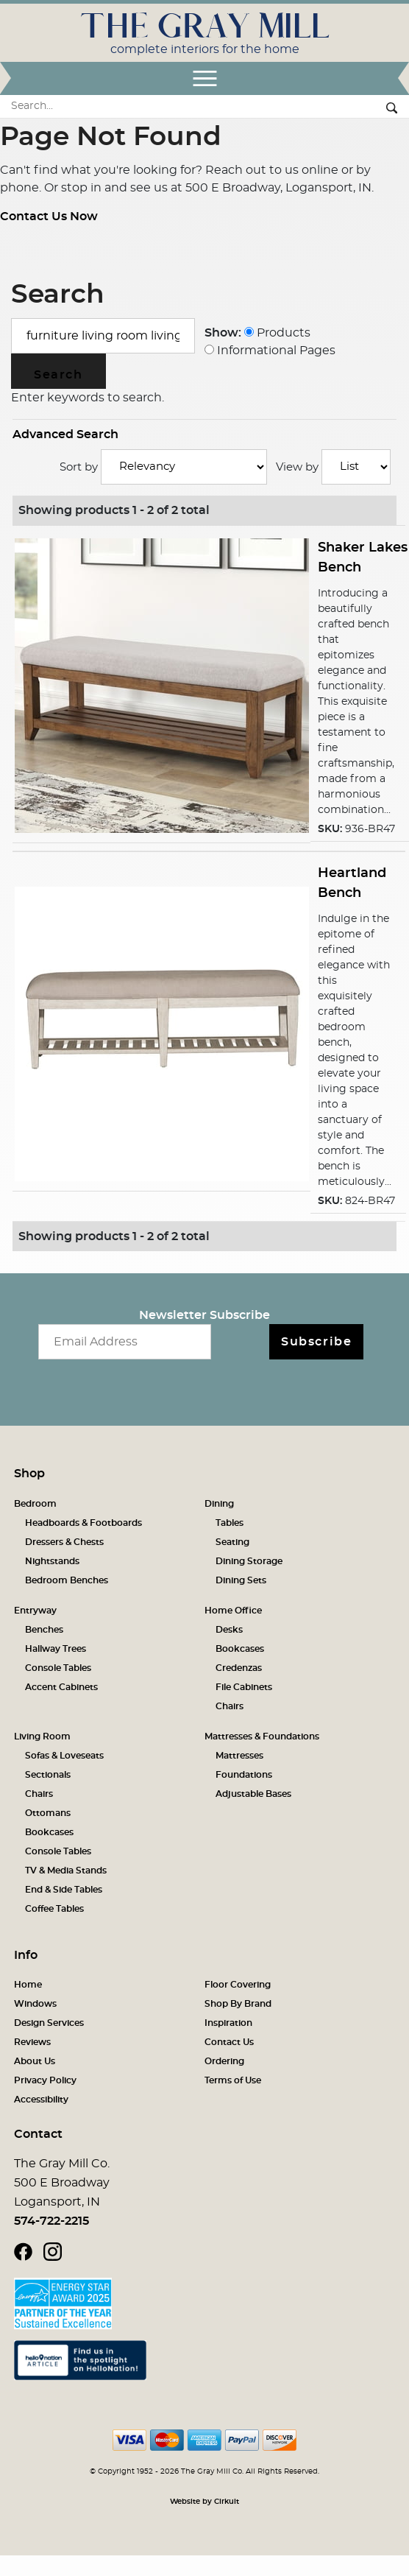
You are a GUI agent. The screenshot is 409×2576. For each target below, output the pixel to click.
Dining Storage (249, 1561)
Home (28, 1984)
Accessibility (41, 2099)
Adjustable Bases (253, 1794)
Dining (219, 1503)
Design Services (49, 2023)
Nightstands (52, 1561)
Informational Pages (269, 350)
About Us (34, 2061)
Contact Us (229, 2042)
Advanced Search (65, 434)
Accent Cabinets (61, 1687)
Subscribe (316, 1342)
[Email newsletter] (124, 1341)
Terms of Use (232, 2080)
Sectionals (48, 1774)
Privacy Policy (45, 2080)
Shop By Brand (237, 2003)
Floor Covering (237, 1984)
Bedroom (35, 1503)
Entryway (35, 1610)
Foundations (244, 1774)
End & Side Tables (63, 1889)
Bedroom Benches (66, 1580)
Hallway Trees (55, 1648)
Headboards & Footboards (83, 1522)
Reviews (32, 2042)
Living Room (42, 1736)
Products (277, 333)
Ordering (224, 2061)
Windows (35, 2003)
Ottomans (48, 1813)
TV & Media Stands (66, 1870)
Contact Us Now (49, 216)
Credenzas (239, 1668)
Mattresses (239, 1755)
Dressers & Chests (64, 1542)
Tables (229, 1522)
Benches (44, 1629)
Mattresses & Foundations (261, 1736)
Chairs (229, 1706)
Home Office (233, 1610)
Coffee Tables (54, 1908)
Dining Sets (241, 1580)
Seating (232, 1542)
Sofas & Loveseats (64, 1755)
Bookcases (240, 1648)
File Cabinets (244, 1687)
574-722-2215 (51, 2221)
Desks (229, 1629)
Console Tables (58, 1668)
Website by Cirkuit (204, 2501)
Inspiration (228, 2023)
